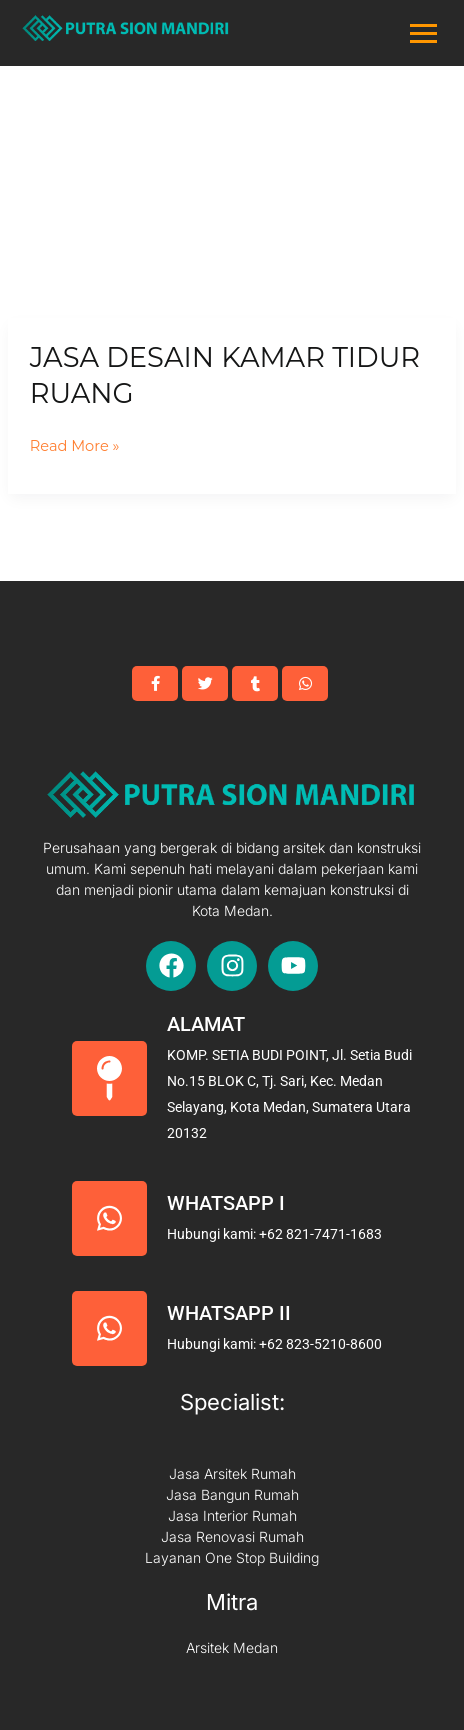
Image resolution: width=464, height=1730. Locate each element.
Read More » (75, 446)
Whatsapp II (229, 1313)
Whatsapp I (226, 1203)
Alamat (206, 1024)
